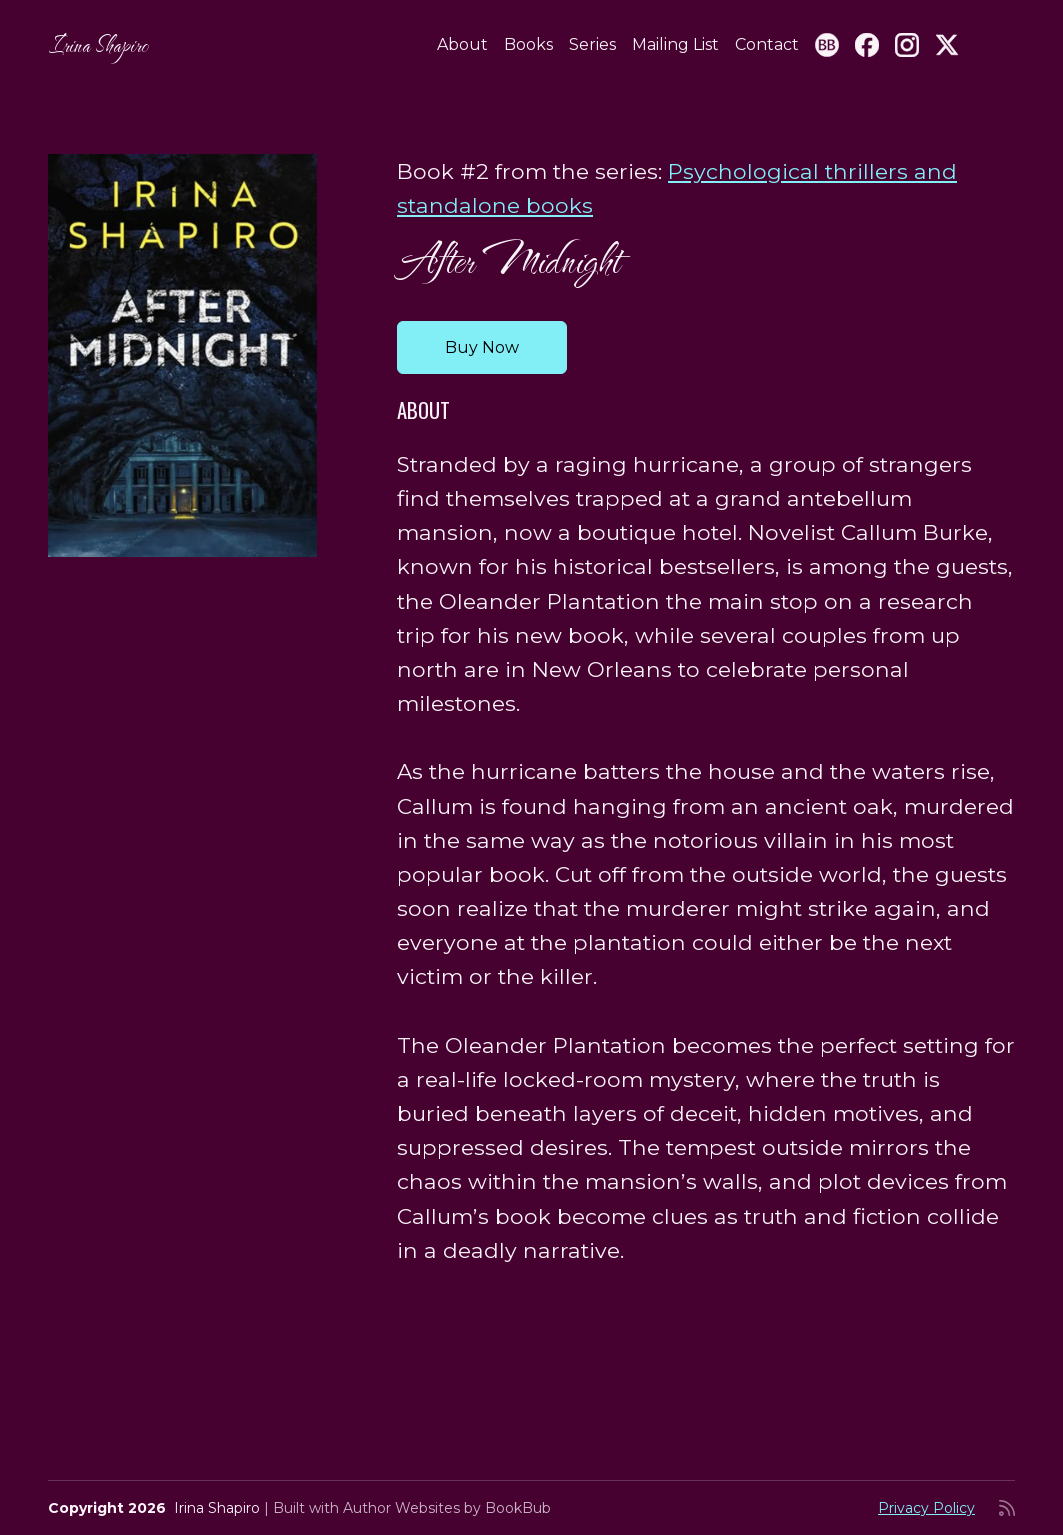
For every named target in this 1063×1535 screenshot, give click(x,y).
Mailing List (675, 44)
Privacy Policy (926, 1508)
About (462, 44)
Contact (767, 44)
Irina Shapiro (98, 44)
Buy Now (482, 347)
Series (592, 44)
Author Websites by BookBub (447, 1508)
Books (528, 44)
